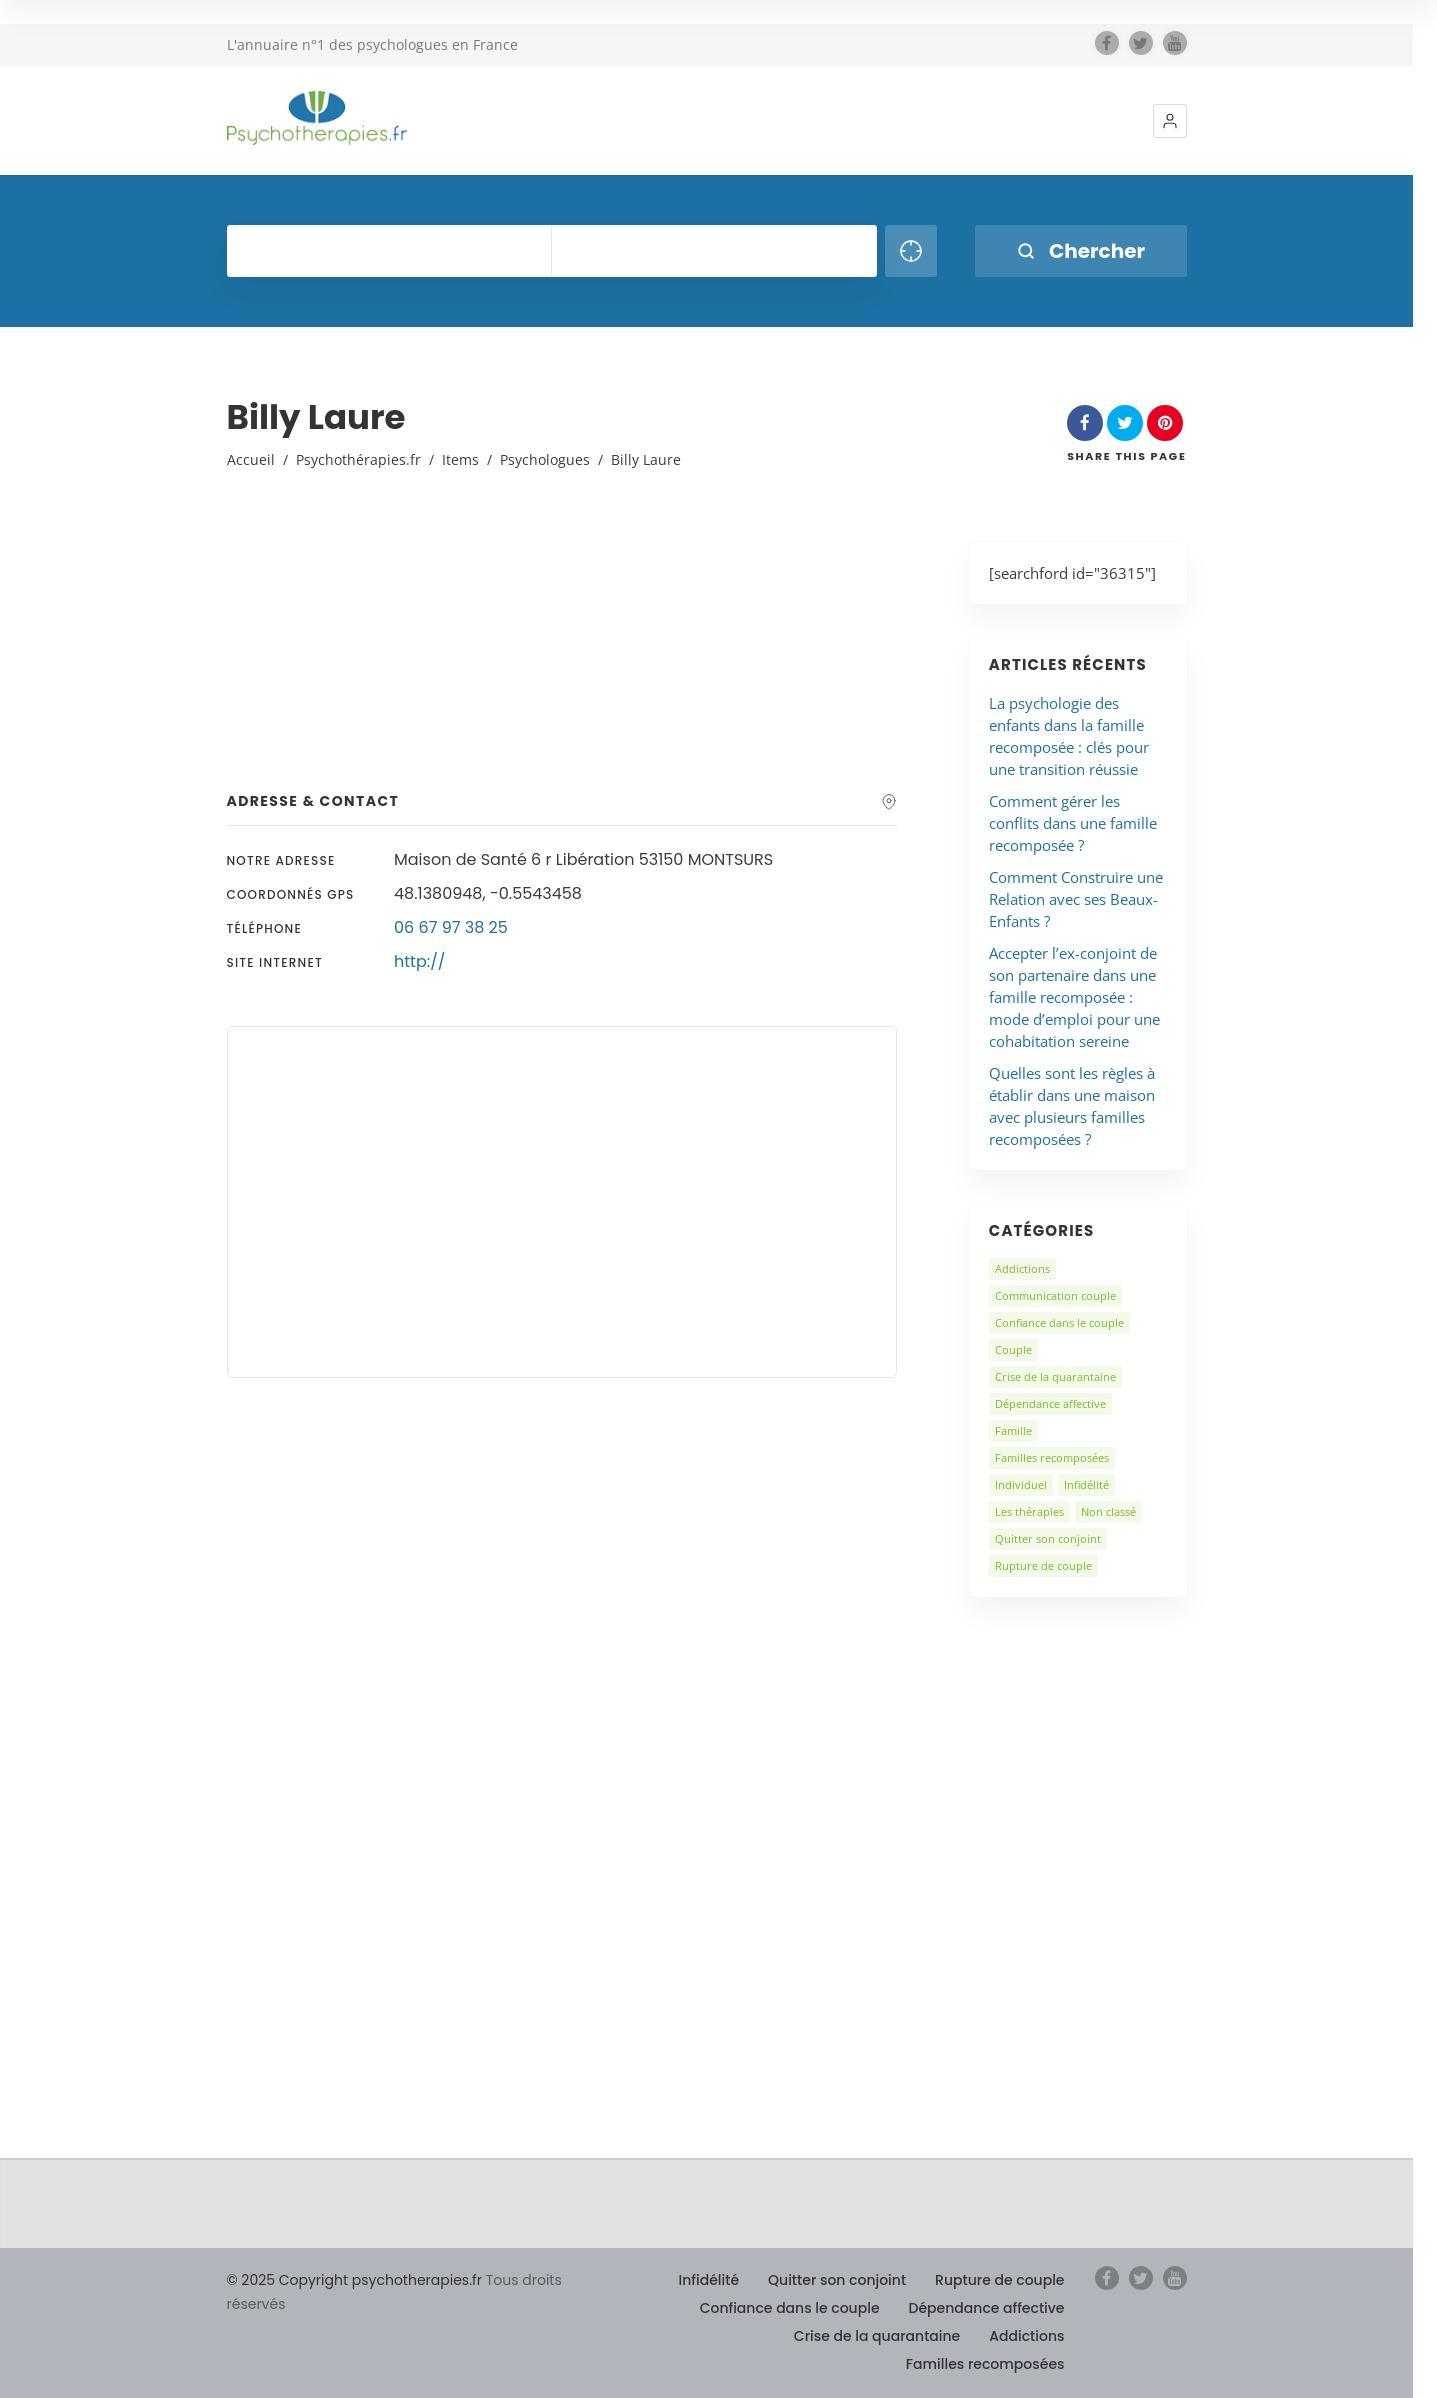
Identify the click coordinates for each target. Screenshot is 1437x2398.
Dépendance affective (1050, 1403)
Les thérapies (1029, 1511)
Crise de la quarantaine (1055, 1376)
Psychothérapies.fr (358, 459)
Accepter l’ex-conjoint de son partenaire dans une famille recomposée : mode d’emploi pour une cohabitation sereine (1074, 997)
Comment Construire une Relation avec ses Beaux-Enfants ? (1076, 899)
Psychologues (545, 459)
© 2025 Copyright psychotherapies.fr (354, 2280)
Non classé (1108, 1511)
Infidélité (1086, 1484)
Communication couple (1055, 1295)
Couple (1013, 1349)
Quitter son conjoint (1048, 1538)
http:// (419, 961)
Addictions (1022, 1268)
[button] (1170, 121)
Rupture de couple (1043, 1565)
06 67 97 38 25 (451, 927)
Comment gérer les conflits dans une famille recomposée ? (1073, 823)
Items (460, 459)
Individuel (1021, 1484)
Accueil (251, 459)
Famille (1013, 1430)
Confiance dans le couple (1059, 1322)
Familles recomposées (1052, 1457)
